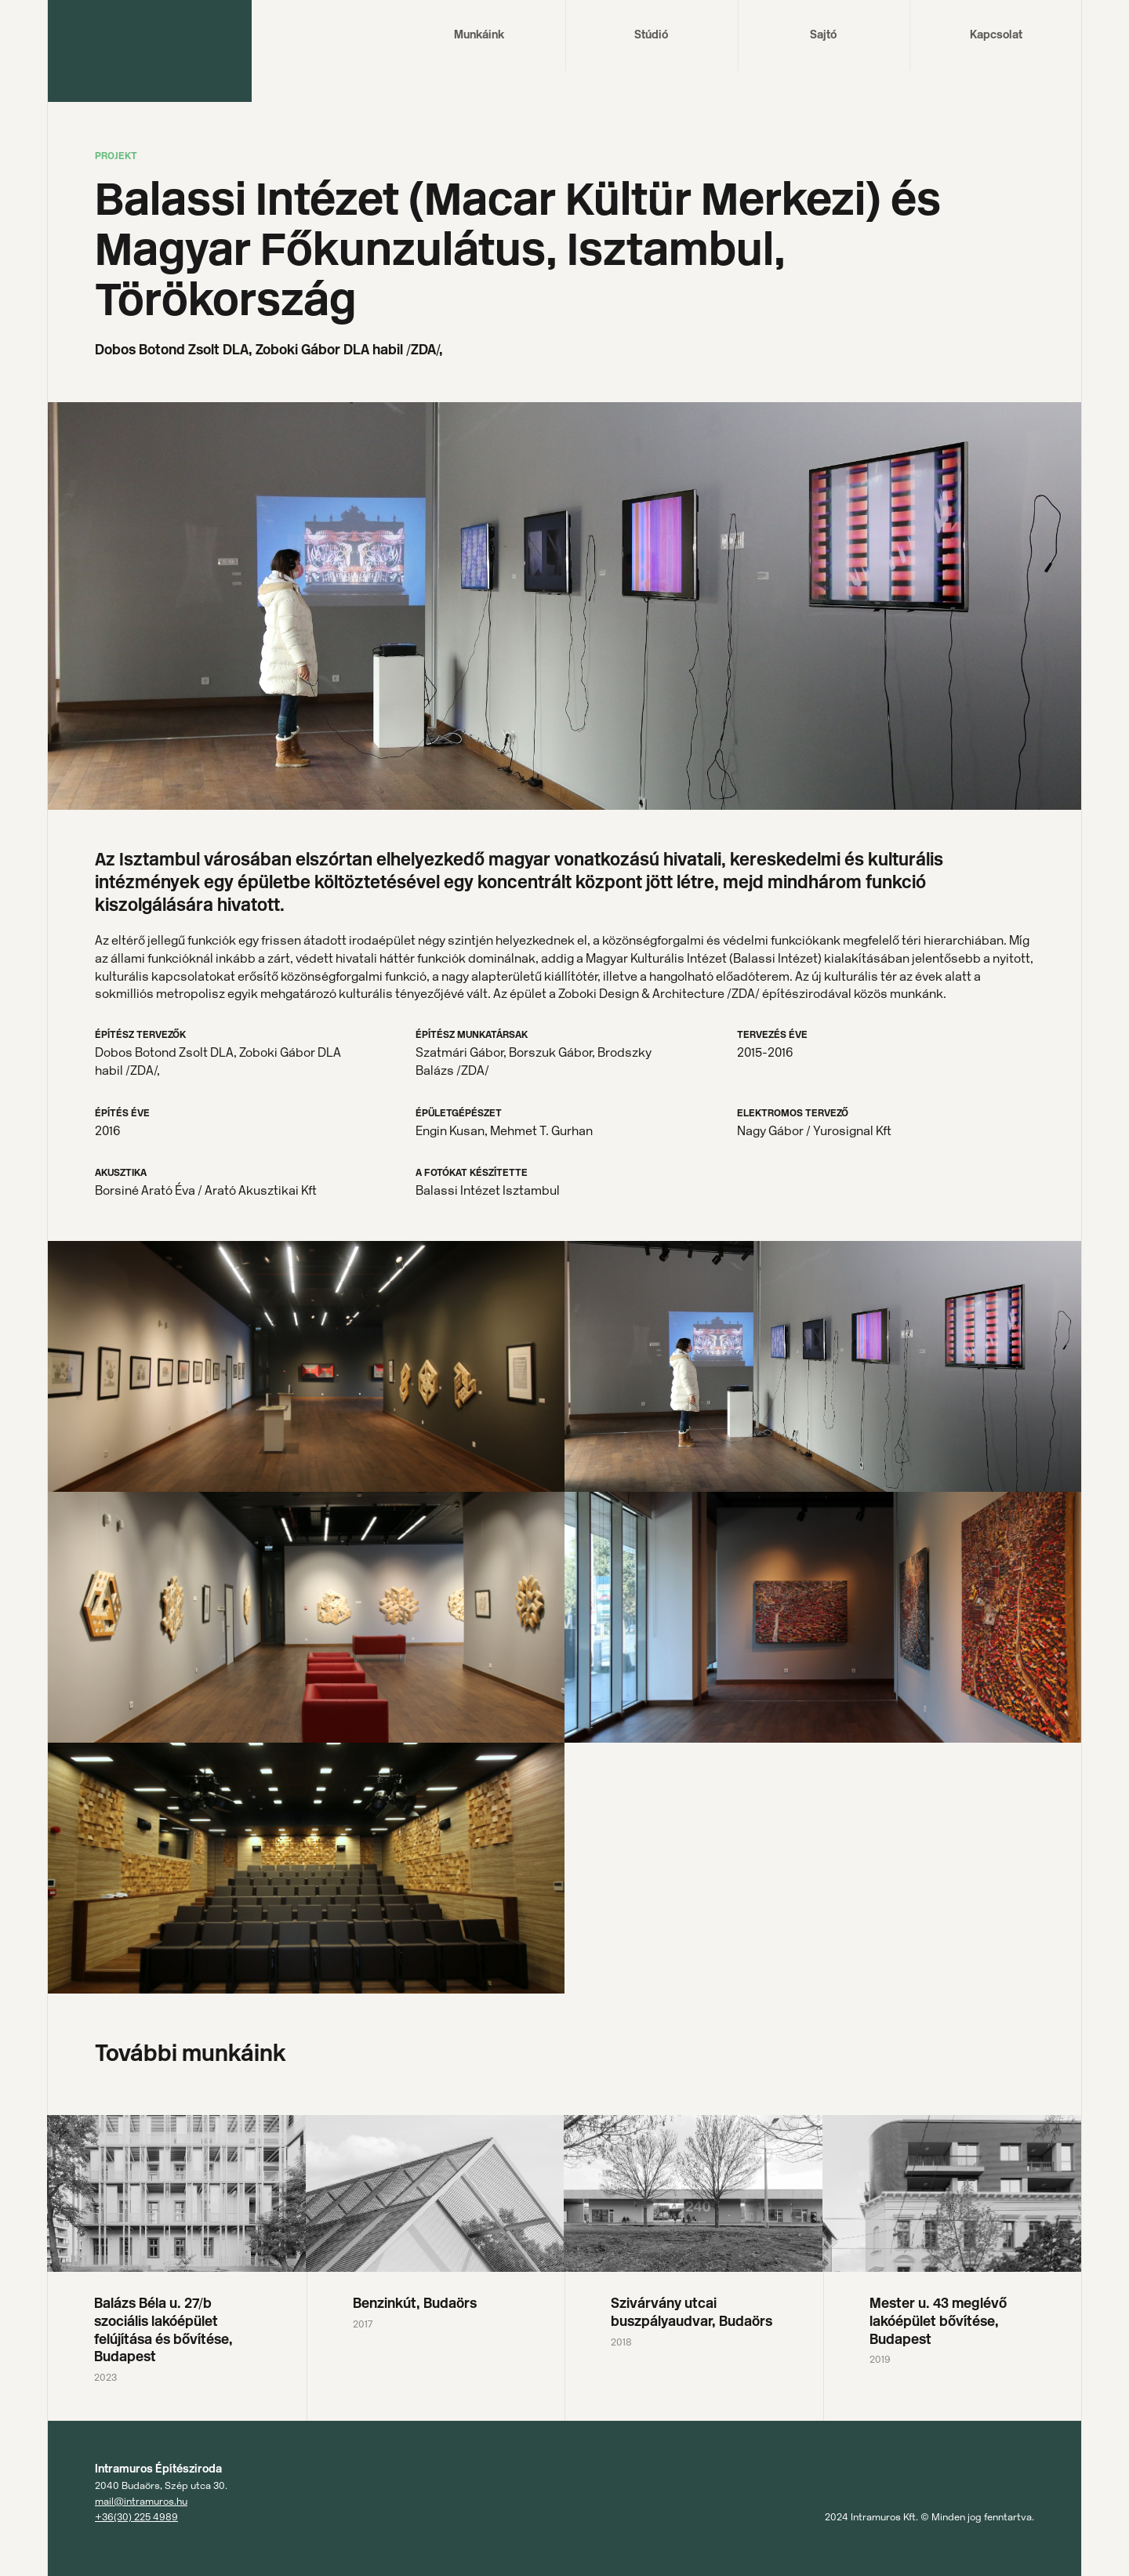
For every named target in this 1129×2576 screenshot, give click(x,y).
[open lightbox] (306, 1366)
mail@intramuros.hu (141, 2501)
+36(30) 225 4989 (136, 2517)
